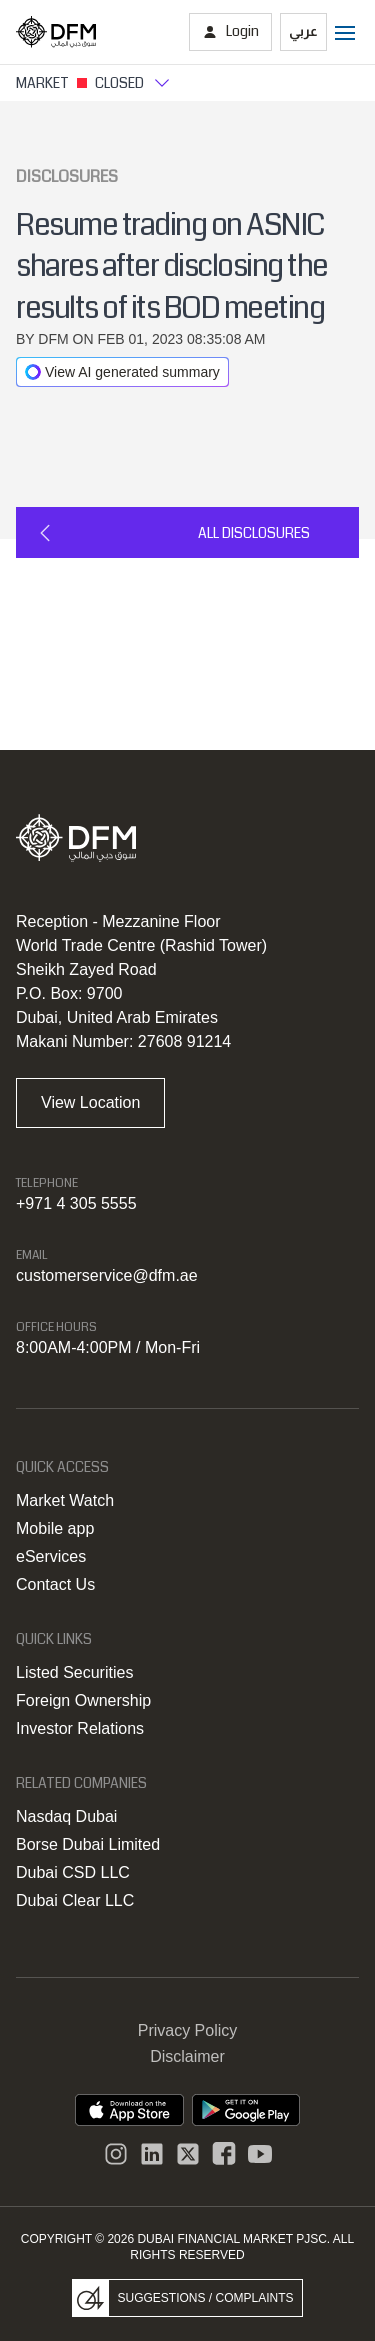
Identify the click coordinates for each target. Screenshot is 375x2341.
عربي (303, 31)
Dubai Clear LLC (75, 1900)
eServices (51, 1556)
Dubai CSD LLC (73, 1872)
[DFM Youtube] (260, 2154)
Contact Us (55, 1584)
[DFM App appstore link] (129, 2110)
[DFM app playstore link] (246, 2110)
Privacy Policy (188, 2030)
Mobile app (55, 1528)
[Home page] (56, 32)
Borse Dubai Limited (88, 1844)
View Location (90, 1102)
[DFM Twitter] (188, 2154)
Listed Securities (74, 1672)
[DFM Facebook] (224, 2154)
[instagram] (152, 2154)
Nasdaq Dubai (66, 1816)
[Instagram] (116, 2154)
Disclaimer (187, 2056)
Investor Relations (80, 1728)
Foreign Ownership (83, 1700)
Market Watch (65, 1500)
